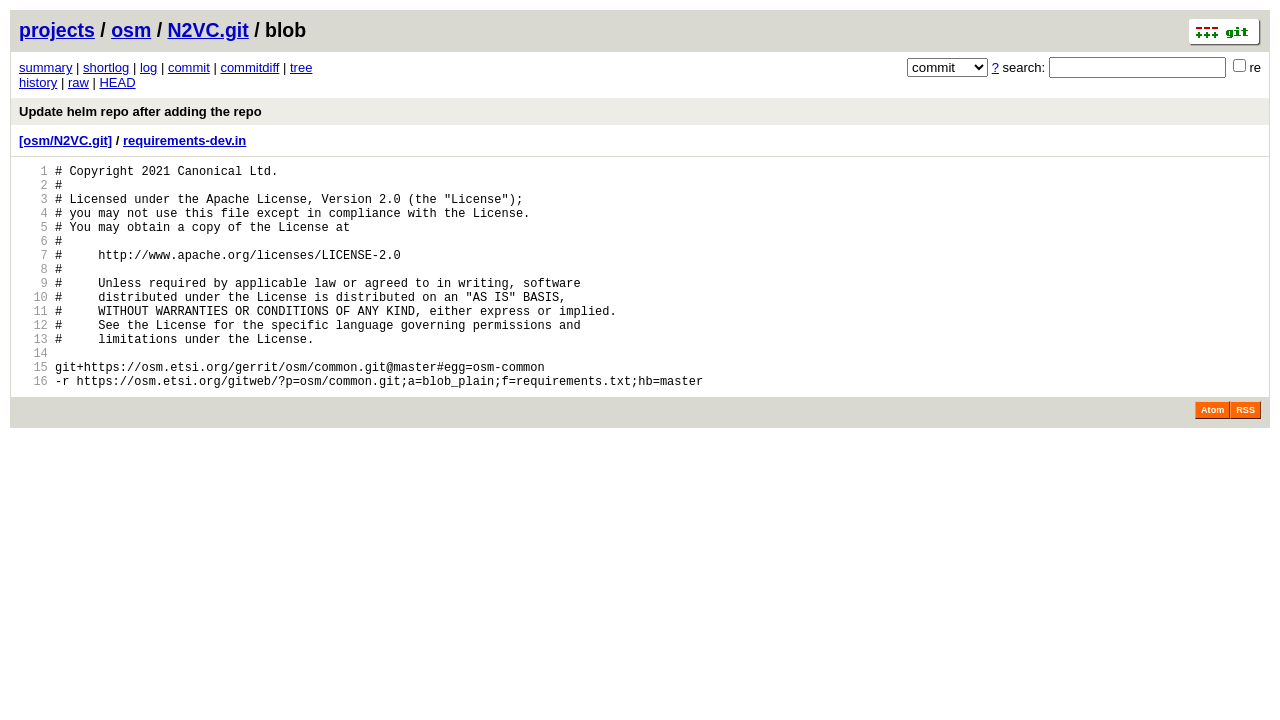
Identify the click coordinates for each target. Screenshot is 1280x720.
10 (33, 326)
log (148, 67)
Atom (1212, 458)
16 (33, 428)
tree (301, 67)
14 (33, 394)
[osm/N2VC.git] (65, 140)
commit (189, 67)
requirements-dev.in (184, 140)
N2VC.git (208, 30)
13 (33, 377)
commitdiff (249, 67)
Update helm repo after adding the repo (140, 111)
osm (131, 30)
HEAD (117, 82)
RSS (1245, 458)
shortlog (106, 67)
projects (57, 30)
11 (33, 343)
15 (33, 411)
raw (78, 82)
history (38, 82)
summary (45, 67)
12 (33, 360)
